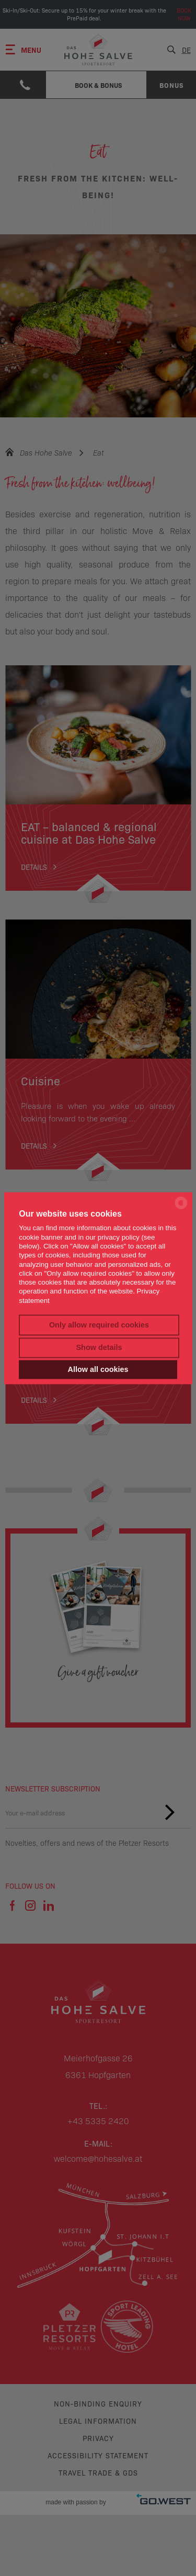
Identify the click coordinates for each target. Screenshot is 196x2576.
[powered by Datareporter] (181, 1208)
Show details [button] (99, 1348)
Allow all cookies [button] (98, 1369)
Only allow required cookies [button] (99, 1325)
